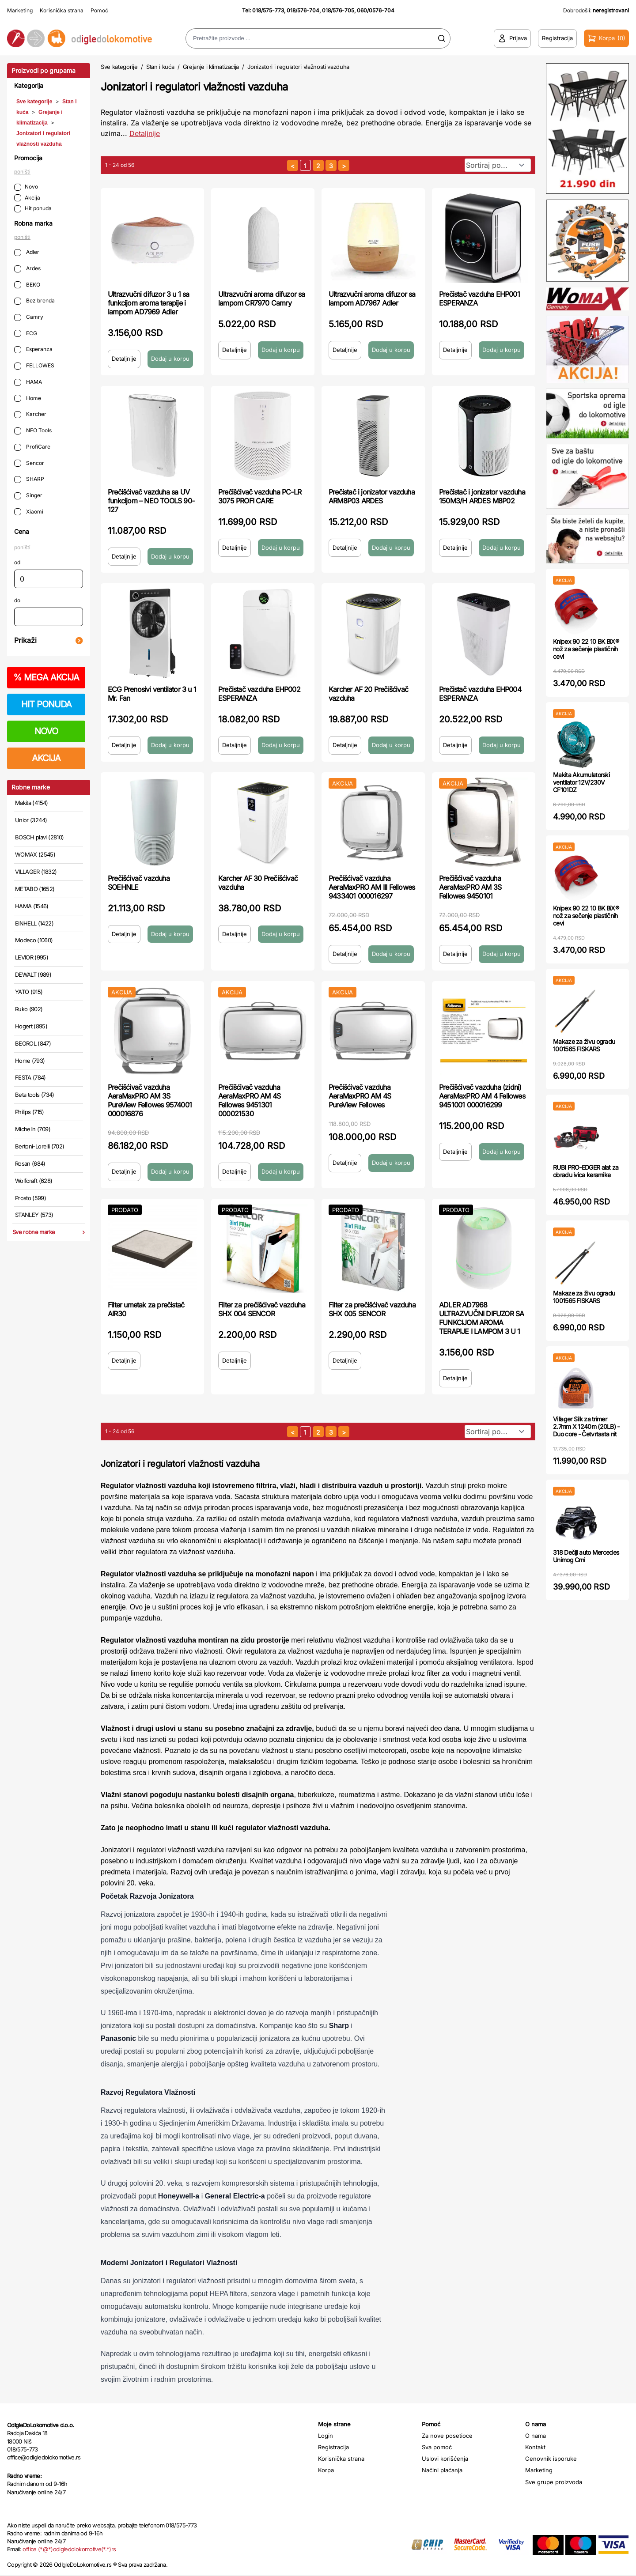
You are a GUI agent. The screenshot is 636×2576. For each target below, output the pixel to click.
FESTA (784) (30, 1077)
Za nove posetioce (447, 2435)
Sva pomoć (437, 2447)
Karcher (30, 414)
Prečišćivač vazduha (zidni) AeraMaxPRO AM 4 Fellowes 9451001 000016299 (482, 1096)
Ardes (27, 268)
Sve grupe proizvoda (553, 2481)
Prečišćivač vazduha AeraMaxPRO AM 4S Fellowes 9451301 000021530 (249, 1100)
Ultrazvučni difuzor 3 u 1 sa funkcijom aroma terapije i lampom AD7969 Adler (148, 303)
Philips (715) (29, 1111)
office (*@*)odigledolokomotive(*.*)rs (69, 2549)
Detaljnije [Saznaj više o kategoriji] (144, 133)
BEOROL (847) (33, 1043)
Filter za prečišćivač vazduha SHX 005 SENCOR (372, 1309)
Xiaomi (28, 512)
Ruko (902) (29, 1008)
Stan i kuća (160, 66)
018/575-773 (268, 10)
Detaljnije (124, 358)
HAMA (28, 382)
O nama (535, 2435)
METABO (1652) (35, 888)
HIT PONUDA (46, 704)
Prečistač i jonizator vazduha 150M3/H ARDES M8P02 (482, 496)
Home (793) (30, 1060)
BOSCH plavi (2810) (39, 837)
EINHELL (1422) (34, 923)
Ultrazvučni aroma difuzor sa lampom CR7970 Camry (261, 298)
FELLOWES (34, 366)
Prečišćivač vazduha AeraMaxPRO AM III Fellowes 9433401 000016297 (372, 887)
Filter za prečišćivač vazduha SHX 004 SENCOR (261, 1309)
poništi (22, 171)
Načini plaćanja (442, 2470)
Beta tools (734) (34, 1094)
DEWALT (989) (33, 974)
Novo (26, 187)
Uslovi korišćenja (445, 2458)
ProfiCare (32, 447)
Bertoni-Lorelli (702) (39, 1146)
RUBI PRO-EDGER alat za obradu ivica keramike (586, 1170)
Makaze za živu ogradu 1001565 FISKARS (584, 1045)
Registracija (333, 2447)
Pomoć (99, 10)
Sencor (29, 463)
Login (325, 2435)
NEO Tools (33, 430)
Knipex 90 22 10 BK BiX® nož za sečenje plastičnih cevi (586, 649)
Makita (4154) (31, 802)
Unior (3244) (31, 819)
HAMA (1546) (32, 906)
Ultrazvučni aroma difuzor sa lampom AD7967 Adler (372, 298)
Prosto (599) (30, 1197)
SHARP (29, 479)
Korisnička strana (61, 10)
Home (27, 398)
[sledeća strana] (343, 165)
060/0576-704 (375, 10)
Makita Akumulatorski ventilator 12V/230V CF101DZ (581, 782)
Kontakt (535, 2447)
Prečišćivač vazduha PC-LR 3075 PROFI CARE (259, 496)
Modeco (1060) (34, 940)
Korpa (326, 2470)
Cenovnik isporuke (551, 2458)
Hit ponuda (33, 208)
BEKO (27, 285)
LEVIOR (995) (31, 957)
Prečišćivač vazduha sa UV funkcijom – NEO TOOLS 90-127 (151, 500)
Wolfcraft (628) (33, 1180)
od (17, 562)
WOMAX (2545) (35, 854)
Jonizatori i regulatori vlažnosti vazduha (298, 66)
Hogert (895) (31, 1026)
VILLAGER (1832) (36, 871)
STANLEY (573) (34, 1214)
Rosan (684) (30, 1163)
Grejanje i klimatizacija (211, 66)
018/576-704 (303, 10)
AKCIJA (46, 758)
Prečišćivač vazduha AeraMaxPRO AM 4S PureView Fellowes (360, 1096)
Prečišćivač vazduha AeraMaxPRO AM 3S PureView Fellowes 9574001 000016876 (150, 1100)
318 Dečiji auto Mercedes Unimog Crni (586, 1556)
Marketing (20, 10)
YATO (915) (29, 991)
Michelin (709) (32, 1129)
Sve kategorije (34, 101)
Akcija (27, 198)
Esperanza (33, 349)
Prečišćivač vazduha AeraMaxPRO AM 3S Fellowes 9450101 (470, 887)
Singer (28, 495)
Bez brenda (34, 301)
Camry (28, 317)
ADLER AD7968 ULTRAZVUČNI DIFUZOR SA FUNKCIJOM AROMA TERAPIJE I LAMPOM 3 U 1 (481, 1318)
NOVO (46, 731)
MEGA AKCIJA (46, 677)
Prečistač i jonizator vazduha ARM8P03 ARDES (372, 496)
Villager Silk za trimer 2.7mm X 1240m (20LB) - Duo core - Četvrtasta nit (586, 1426)
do (17, 600)
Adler (26, 252)
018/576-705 (338, 10)
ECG (25, 333)
